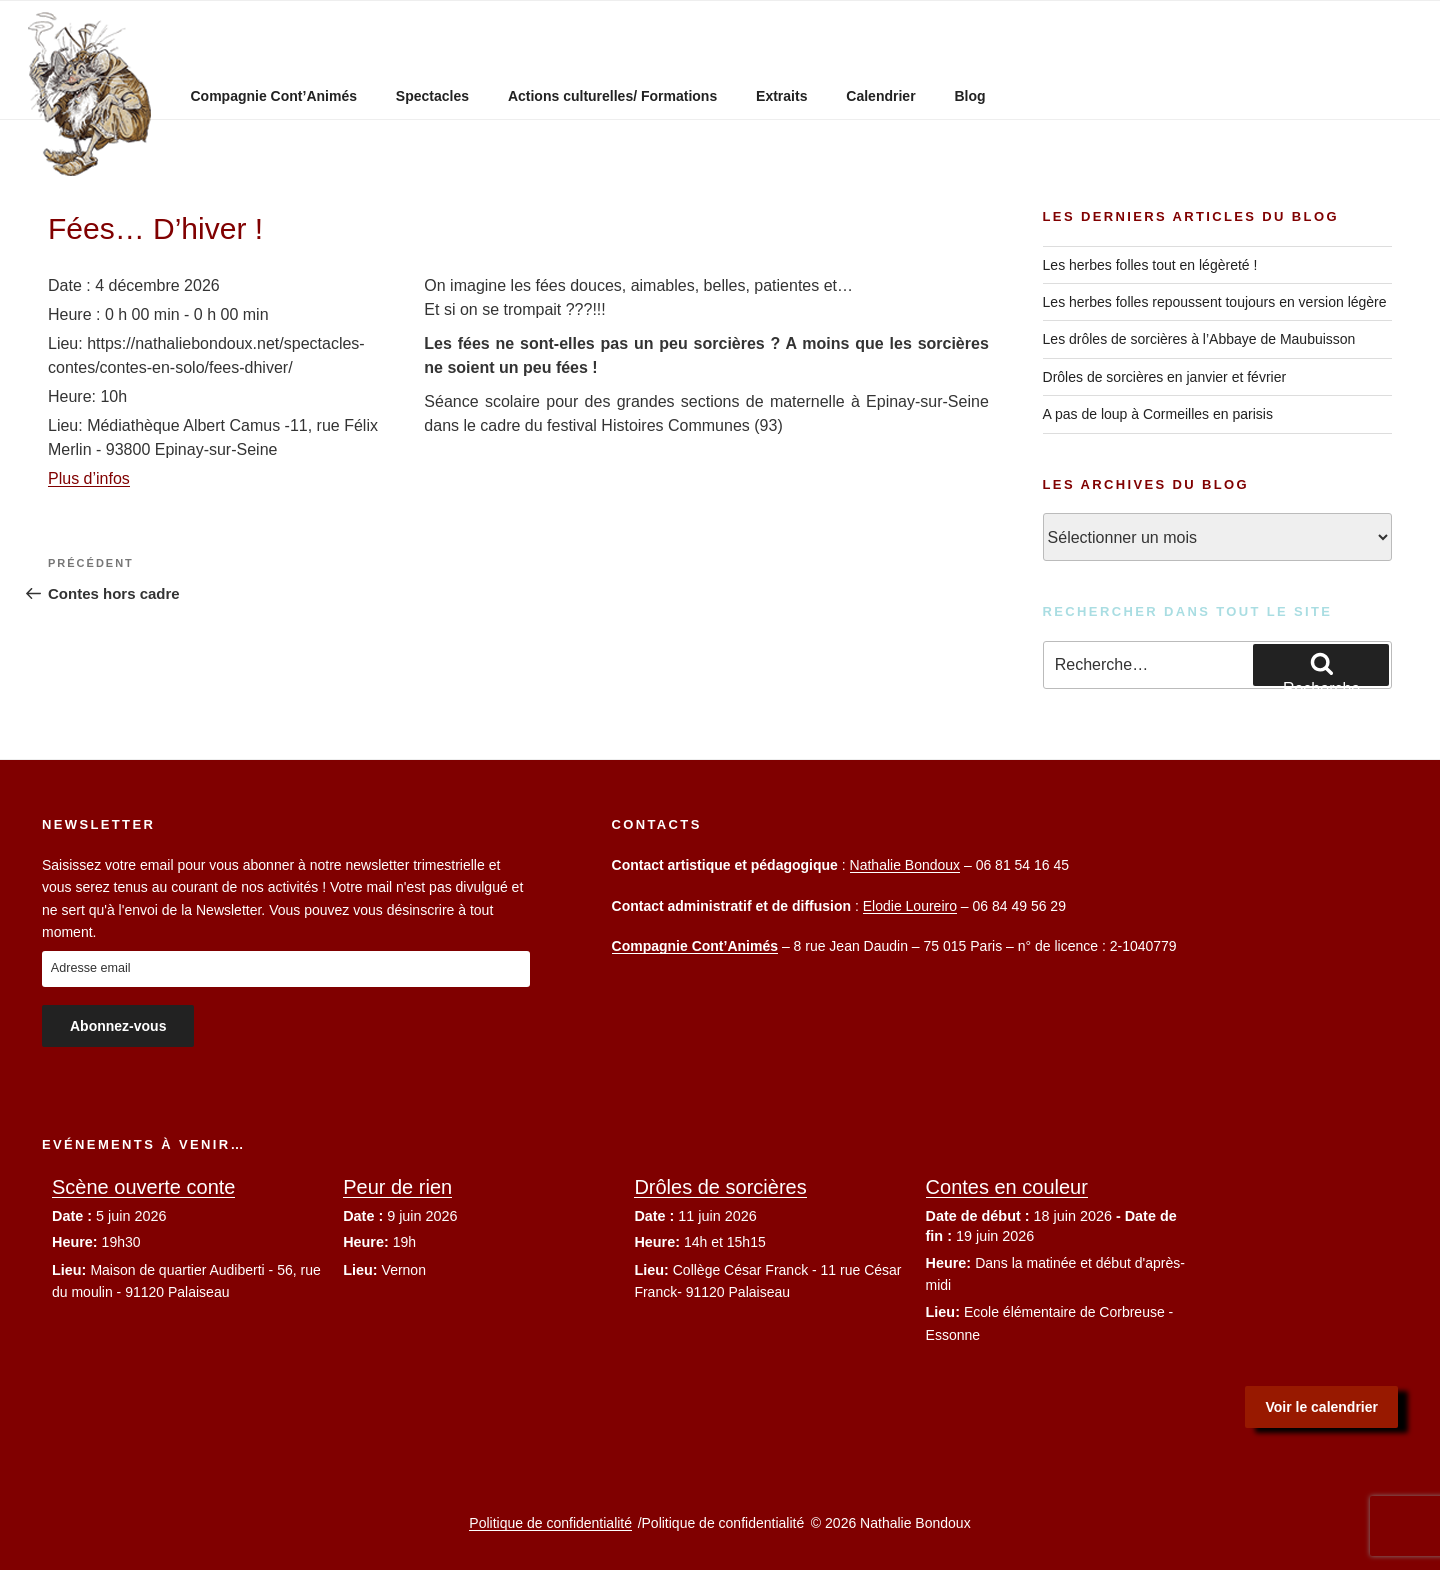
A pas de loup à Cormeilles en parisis (1158, 414)
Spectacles (432, 96)
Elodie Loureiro (910, 906)
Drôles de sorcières (720, 1187)
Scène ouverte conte (143, 1187)
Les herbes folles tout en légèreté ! (1150, 265)
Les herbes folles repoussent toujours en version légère (1215, 302)
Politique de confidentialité (550, 1523)
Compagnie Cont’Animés (274, 96)
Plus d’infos (89, 478)
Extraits (781, 96)
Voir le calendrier (1321, 1407)
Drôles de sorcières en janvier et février (1165, 377)
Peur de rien (397, 1187)
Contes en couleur (1007, 1187)
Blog (969, 96)
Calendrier (880, 96)
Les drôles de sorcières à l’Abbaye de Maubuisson (1199, 339)
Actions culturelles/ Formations (612, 96)
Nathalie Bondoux (905, 865)
